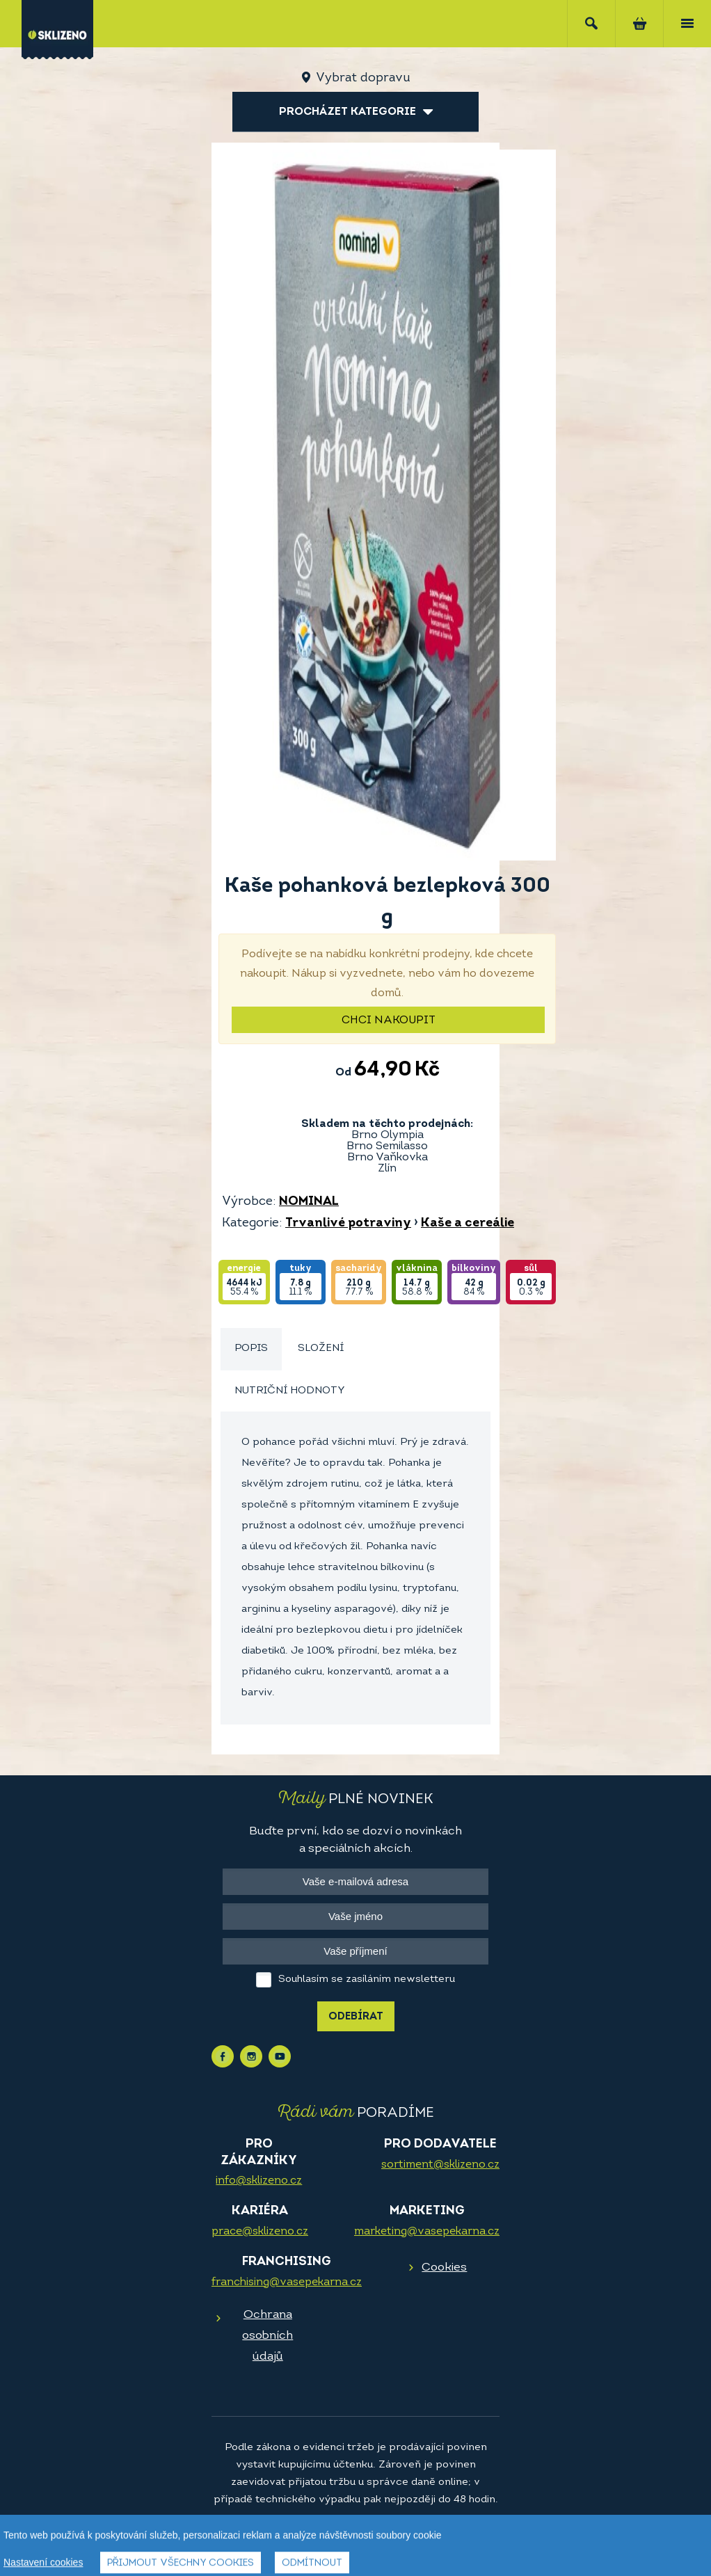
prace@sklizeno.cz (259, 2231)
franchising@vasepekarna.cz (286, 2282)
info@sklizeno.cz (259, 2180)
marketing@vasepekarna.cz (427, 2231)
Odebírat (355, 2017)
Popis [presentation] (251, 1348)
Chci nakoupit (389, 1020)
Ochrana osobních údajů (267, 2335)
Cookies (444, 2267)
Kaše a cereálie (467, 1223)
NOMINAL (309, 1201)
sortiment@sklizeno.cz (440, 2164)
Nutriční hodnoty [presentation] (289, 1391)
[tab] (251, 1349)
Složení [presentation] (321, 1348)
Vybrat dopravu (363, 78)
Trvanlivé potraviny (348, 1223)
